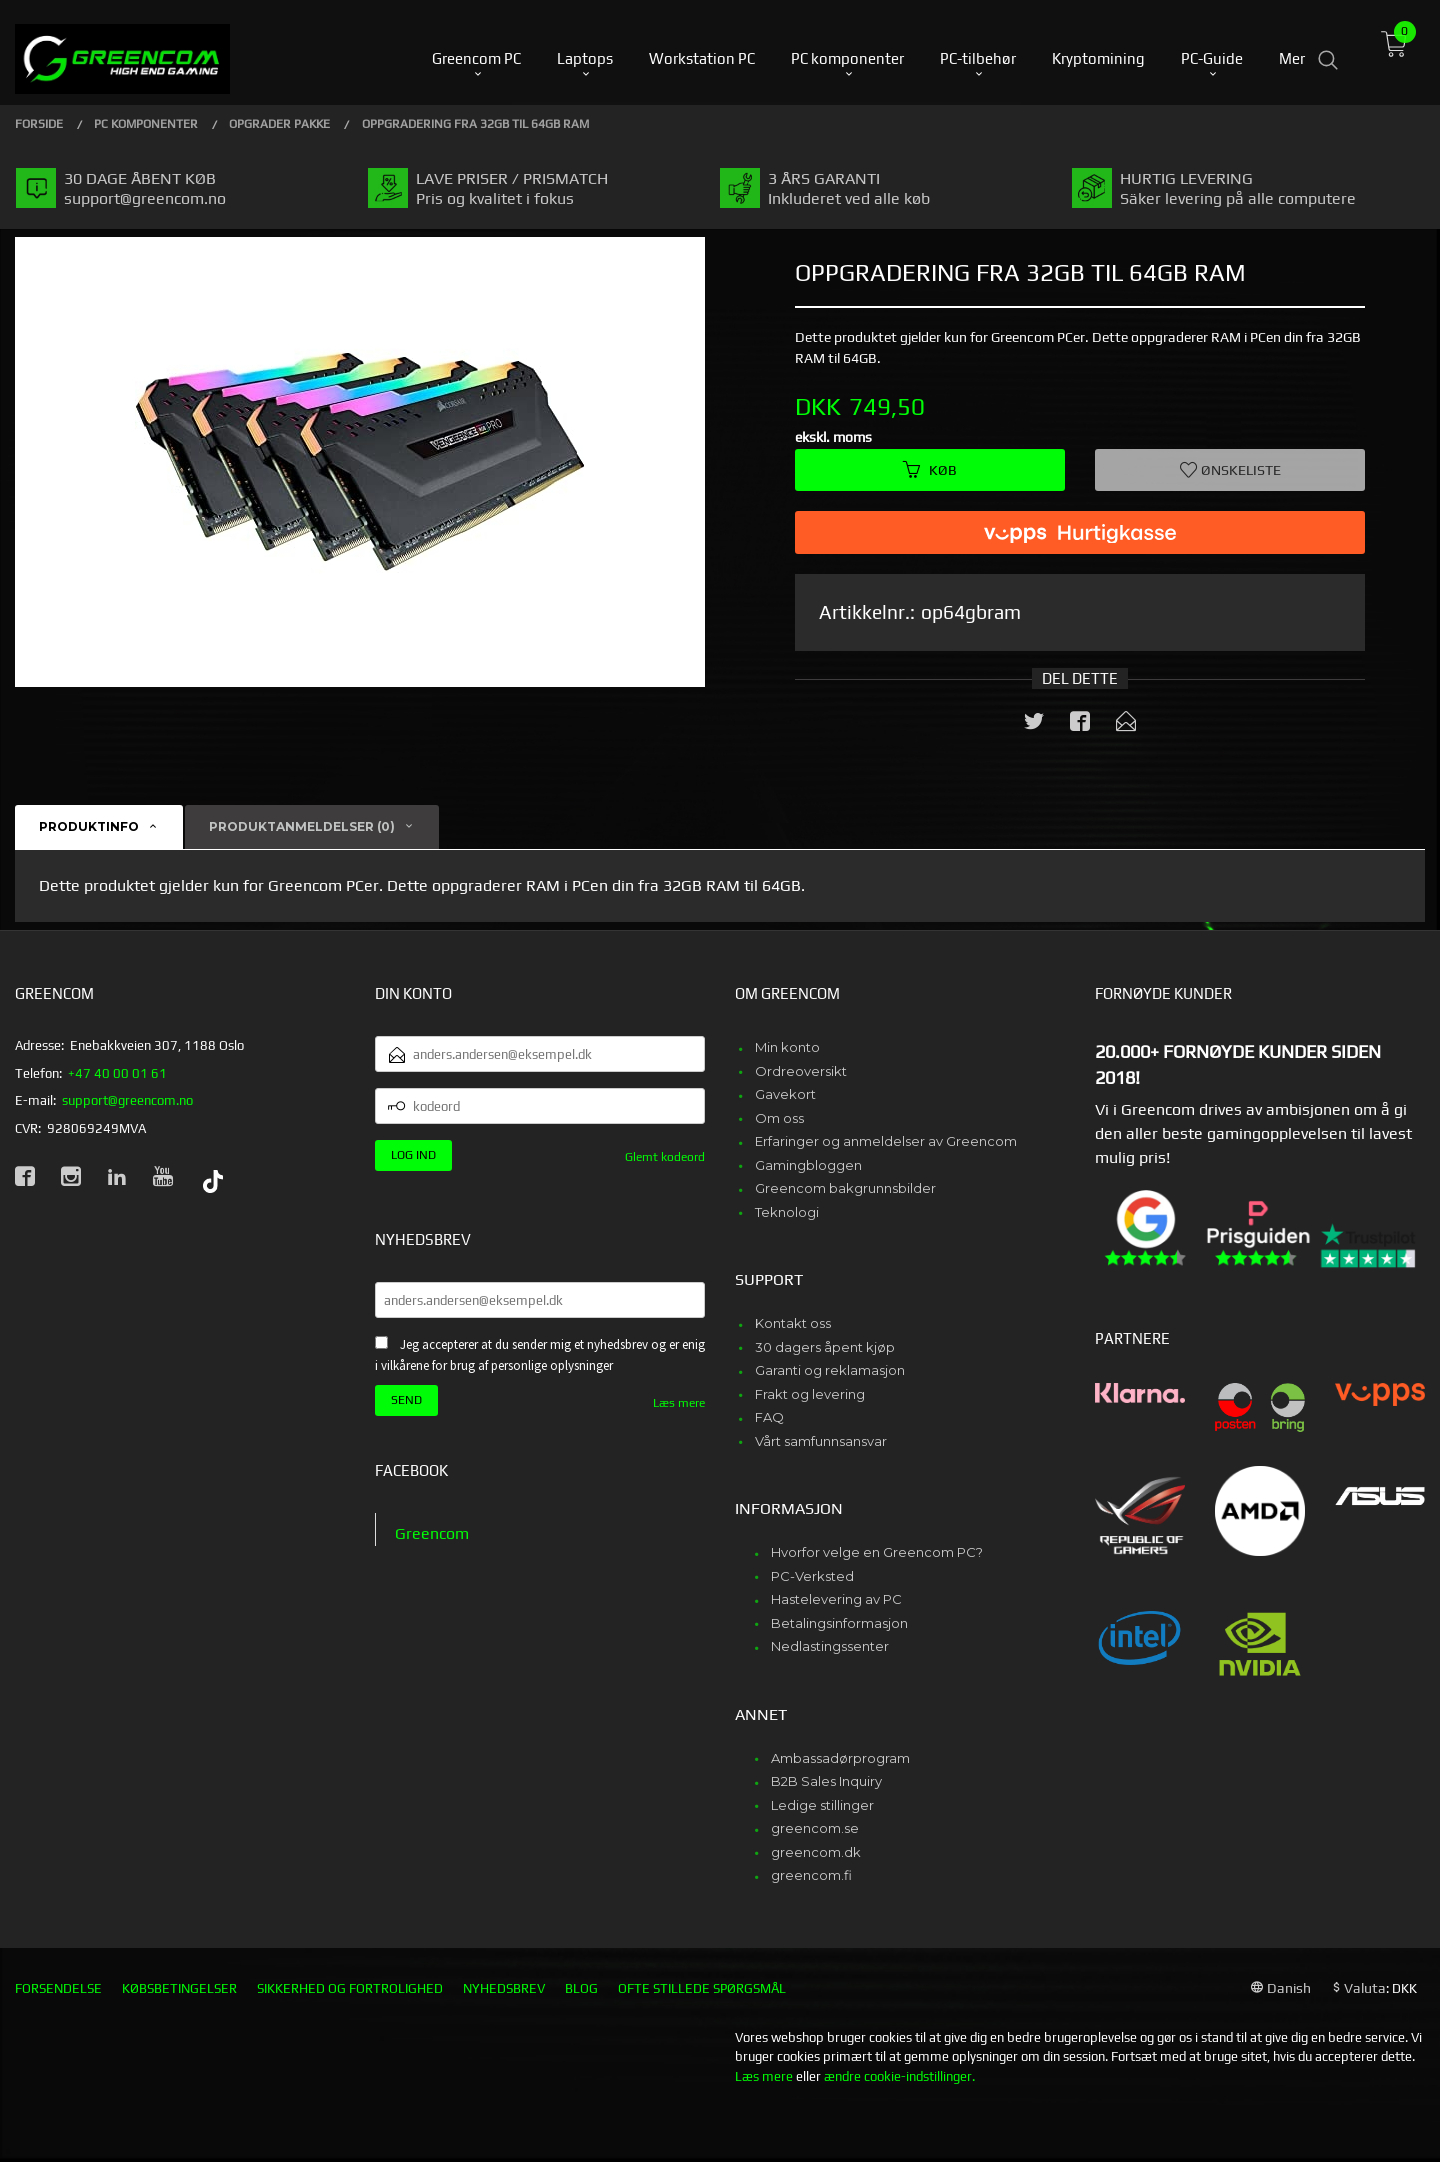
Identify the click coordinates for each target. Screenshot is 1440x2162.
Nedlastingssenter (830, 1646)
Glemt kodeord (665, 1157)
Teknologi (787, 1212)
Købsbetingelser (179, 1988)
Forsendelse (58, 1988)
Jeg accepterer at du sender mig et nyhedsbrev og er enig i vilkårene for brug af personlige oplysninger (540, 1355)
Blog (581, 1988)
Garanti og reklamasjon (830, 1370)
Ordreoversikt (801, 1071)
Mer (1292, 50)
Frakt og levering (810, 1394)
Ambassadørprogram (840, 1758)
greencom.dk (816, 1852)
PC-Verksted (812, 1576)
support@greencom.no (127, 1100)
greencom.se (815, 1828)
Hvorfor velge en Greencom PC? (877, 1552)
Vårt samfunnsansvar (821, 1441)
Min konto (787, 1047)
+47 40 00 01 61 (117, 1073)
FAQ (769, 1417)
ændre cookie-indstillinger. (899, 2076)
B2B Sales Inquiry (826, 1781)
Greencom (432, 1533)
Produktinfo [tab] (89, 826)
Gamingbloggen (808, 1165)
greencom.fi (811, 1875)
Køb (930, 470)
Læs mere (679, 1403)
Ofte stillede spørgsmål (702, 1988)
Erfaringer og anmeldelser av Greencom (886, 1141)
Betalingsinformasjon (839, 1623)
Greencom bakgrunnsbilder (845, 1188)
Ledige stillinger (822, 1805)
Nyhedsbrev (504, 1988)
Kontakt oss (793, 1323)
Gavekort (785, 1094)
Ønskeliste (1230, 470)
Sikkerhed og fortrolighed (350, 1988)
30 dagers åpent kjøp (825, 1347)
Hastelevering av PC (836, 1599)
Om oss (779, 1118)
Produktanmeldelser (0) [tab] (302, 826)
